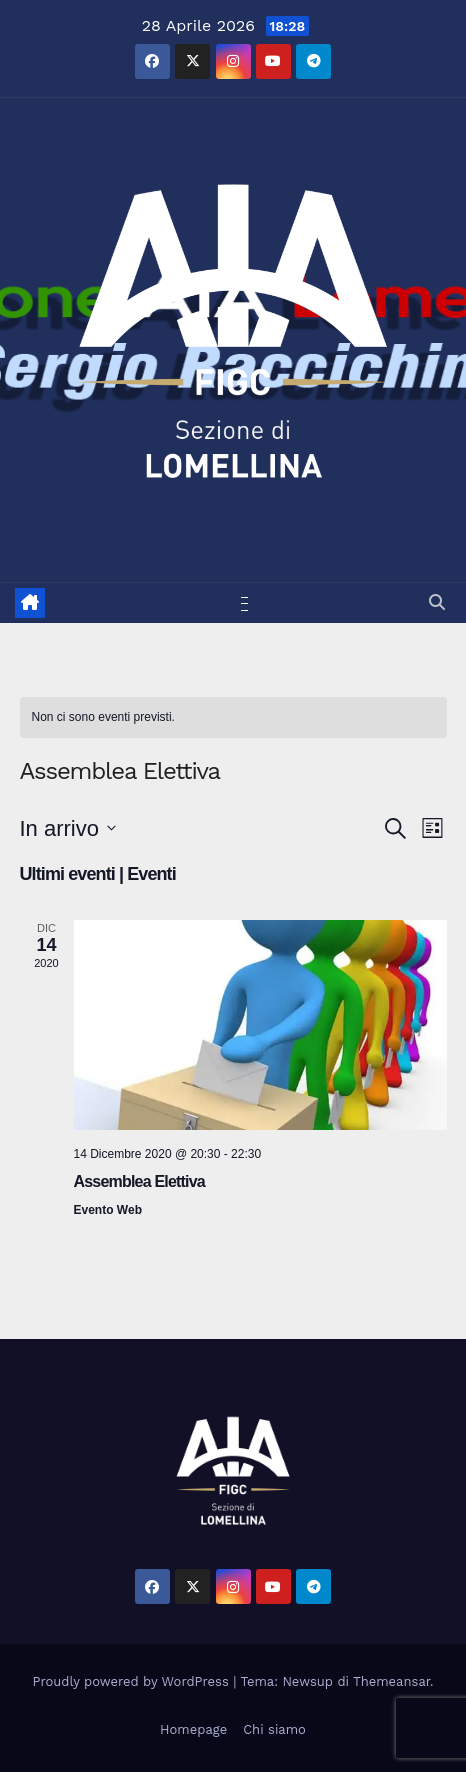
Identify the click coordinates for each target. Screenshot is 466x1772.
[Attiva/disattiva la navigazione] (237, 603)
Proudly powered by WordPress (133, 1681)
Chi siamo (274, 1729)
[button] (437, 602)
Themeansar (391, 1681)
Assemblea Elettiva (139, 1181)
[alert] (233, 717)
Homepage (193, 1729)
